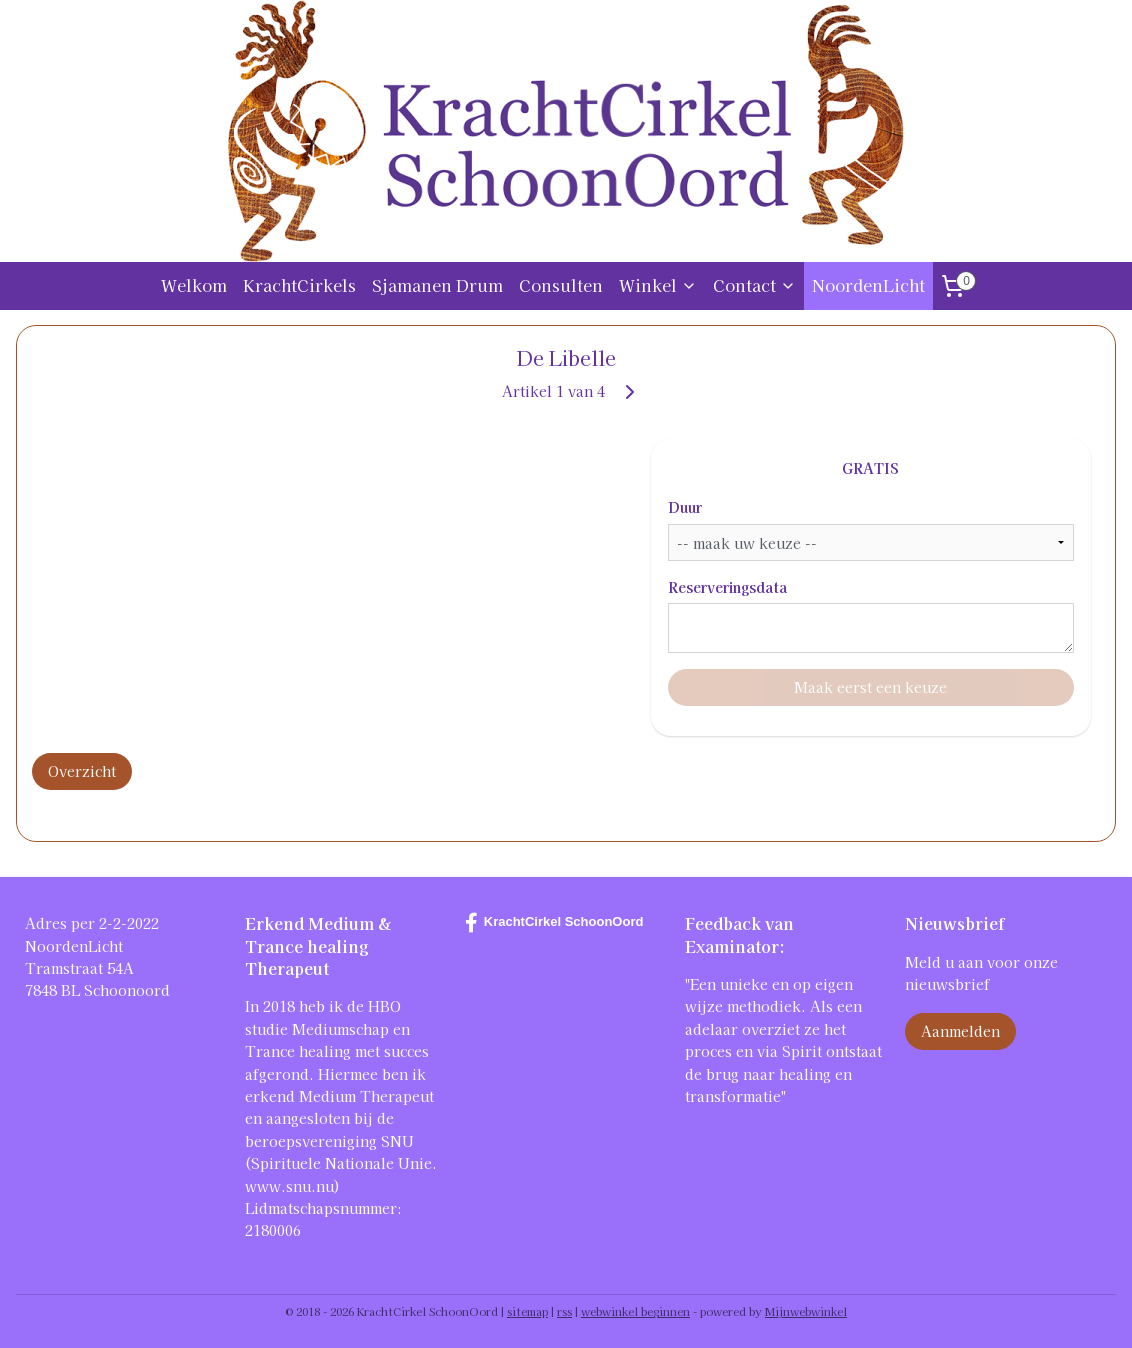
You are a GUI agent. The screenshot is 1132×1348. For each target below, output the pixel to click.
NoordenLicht (868, 285)
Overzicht (82, 771)
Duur (686, 507)
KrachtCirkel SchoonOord (554, 923)
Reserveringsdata (728, 587)
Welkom (194, 285)
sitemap (527, 1311)
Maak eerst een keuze (871, 687)
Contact (754, 285)
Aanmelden (960, 1031)
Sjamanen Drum (437, 285)
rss (564, 1311)
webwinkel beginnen (635, 1311)
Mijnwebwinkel (806, 1311)
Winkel (658, 285)
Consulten (561, 285)
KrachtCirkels (299, 285)
